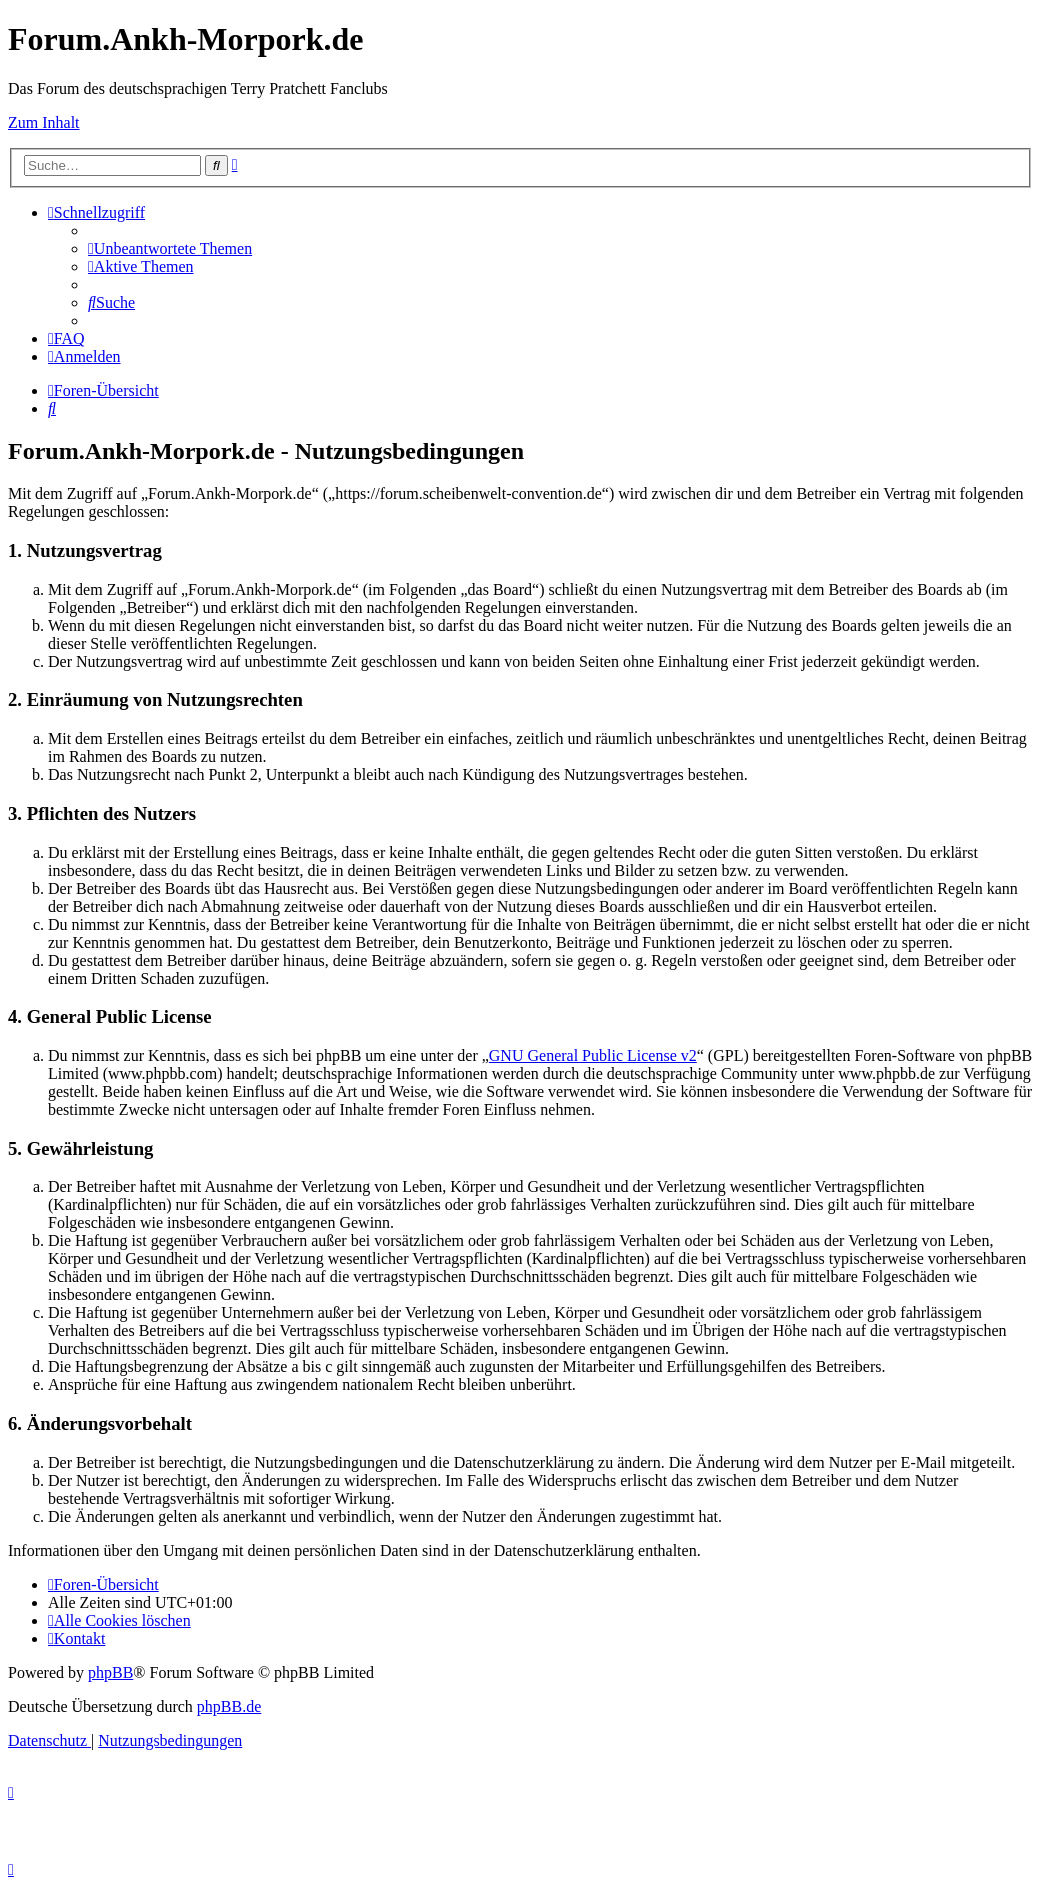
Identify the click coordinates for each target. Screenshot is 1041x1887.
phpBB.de (229, 1706)
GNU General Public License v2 (593, 1055)
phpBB (110, 1672)
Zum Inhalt (44, 122)
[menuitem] (170, 248)
